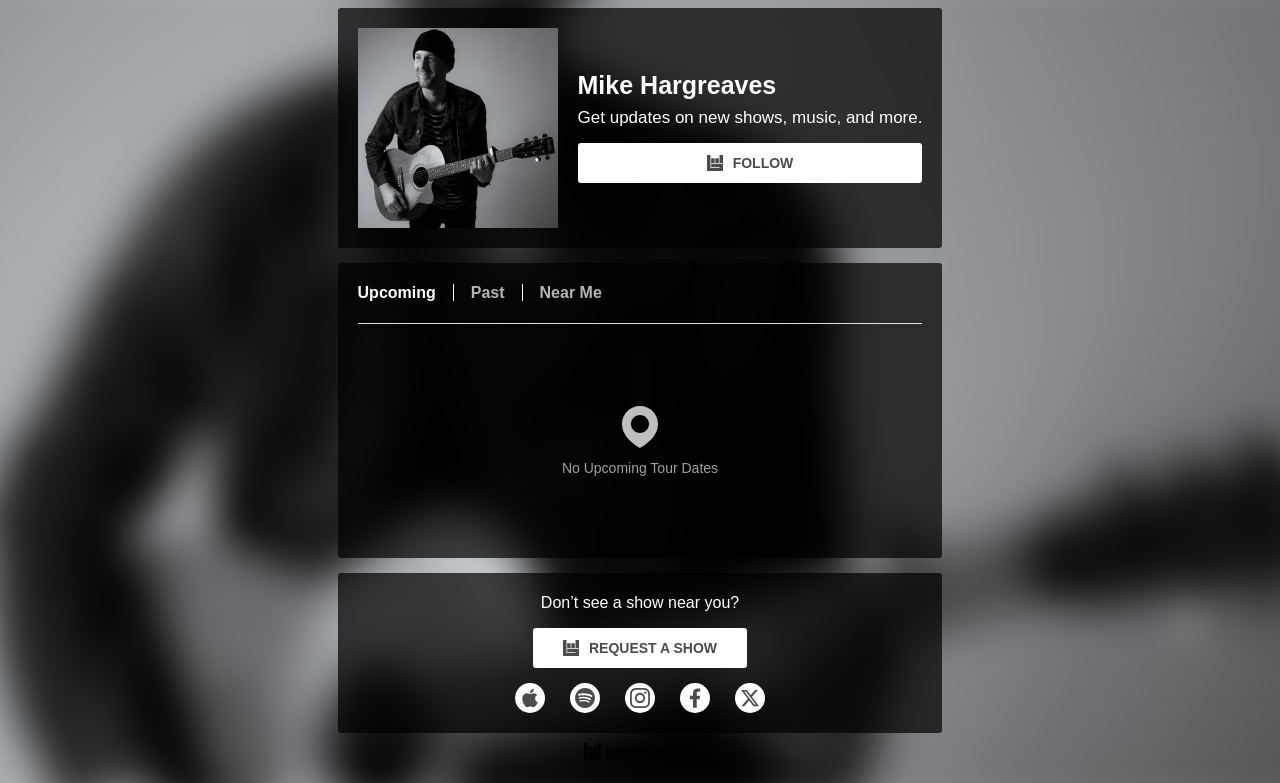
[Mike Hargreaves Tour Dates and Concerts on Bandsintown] (640, 754)
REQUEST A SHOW (640, 648)
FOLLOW (750, 163)
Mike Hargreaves (677, 85)
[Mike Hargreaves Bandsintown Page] (468, 128)
